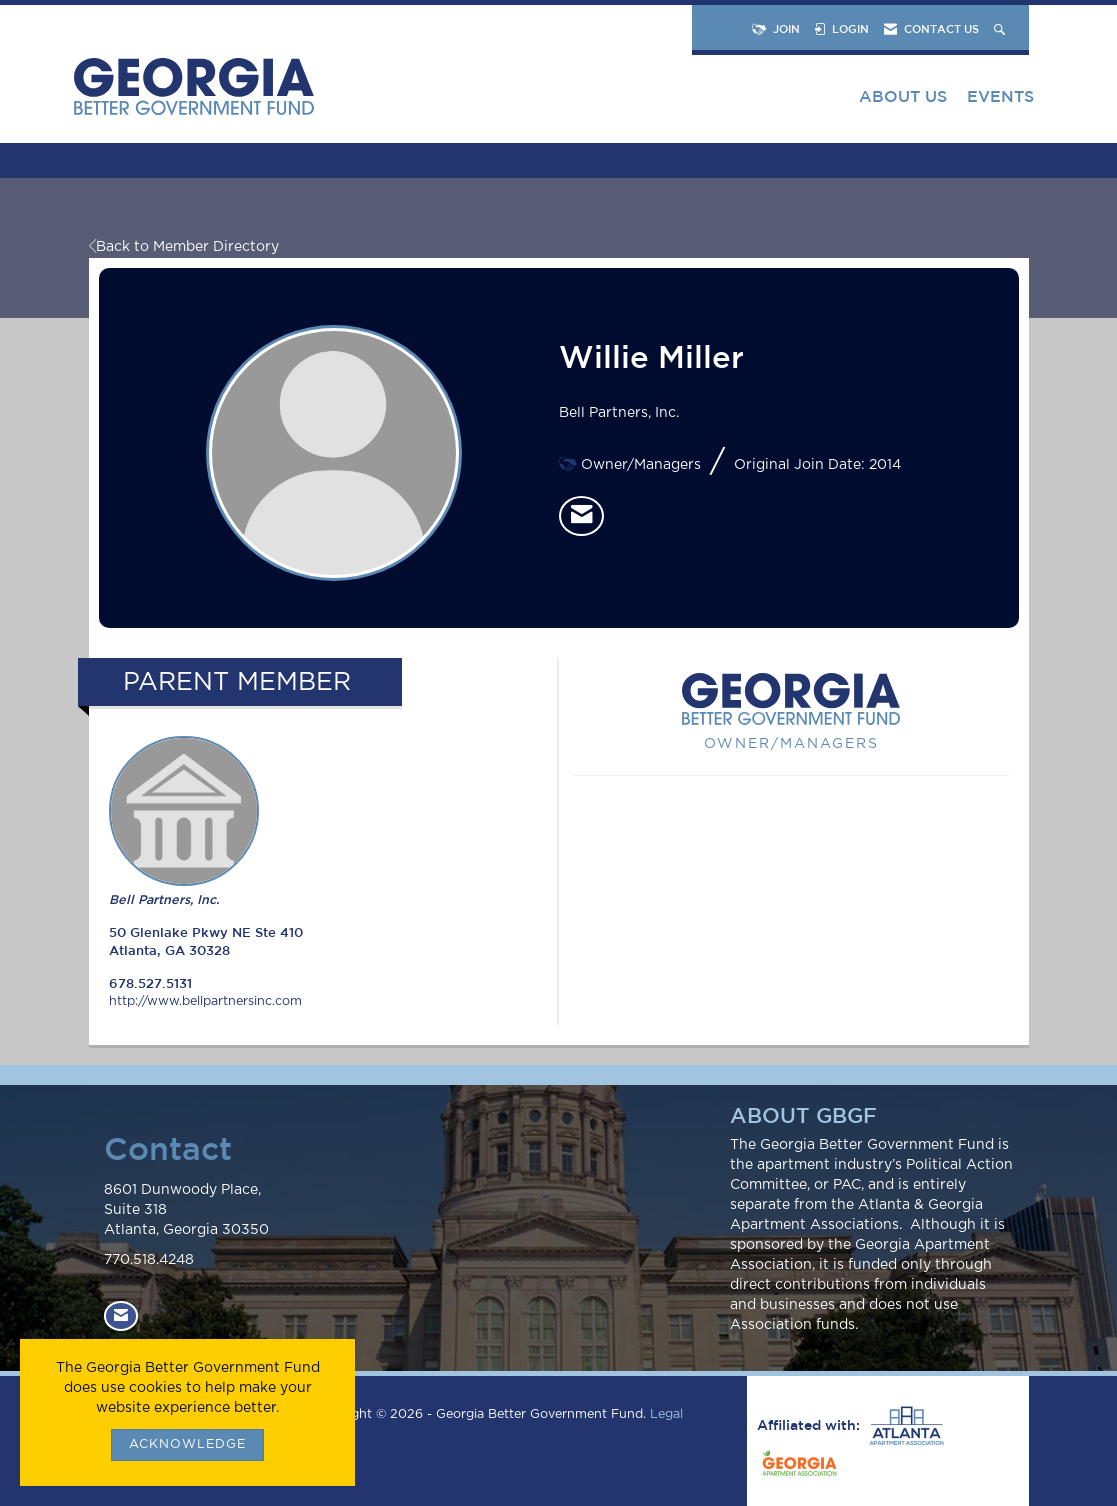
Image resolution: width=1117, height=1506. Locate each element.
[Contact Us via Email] (121, 1315)
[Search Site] (1001, 28)
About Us (903, 96)
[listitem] (581, 516)
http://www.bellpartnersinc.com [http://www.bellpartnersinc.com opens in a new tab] (205, 1001)
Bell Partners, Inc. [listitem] (184, 821)
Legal (666, 1414)
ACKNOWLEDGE (187, 1444)
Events (1000, 96)
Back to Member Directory (184, 247)
